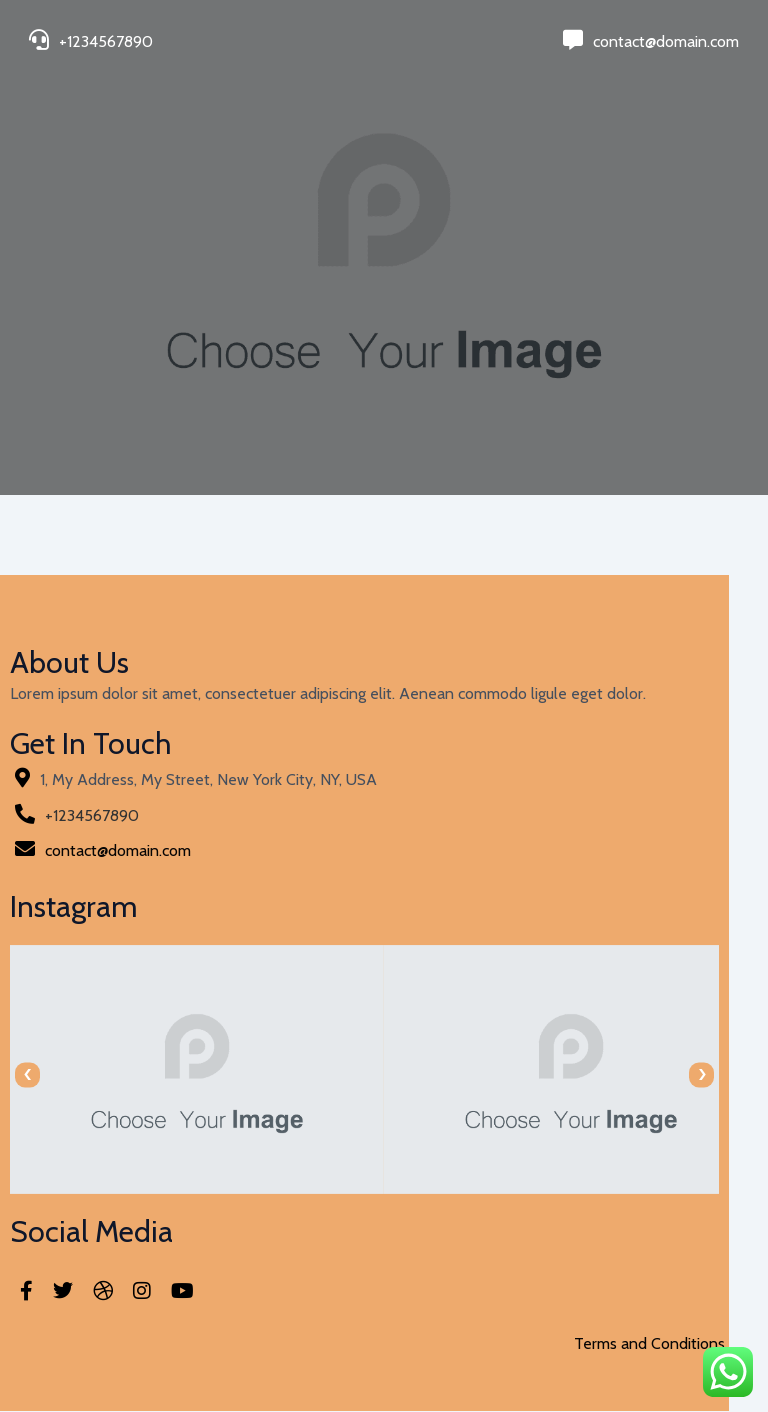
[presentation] (27, 1075)
